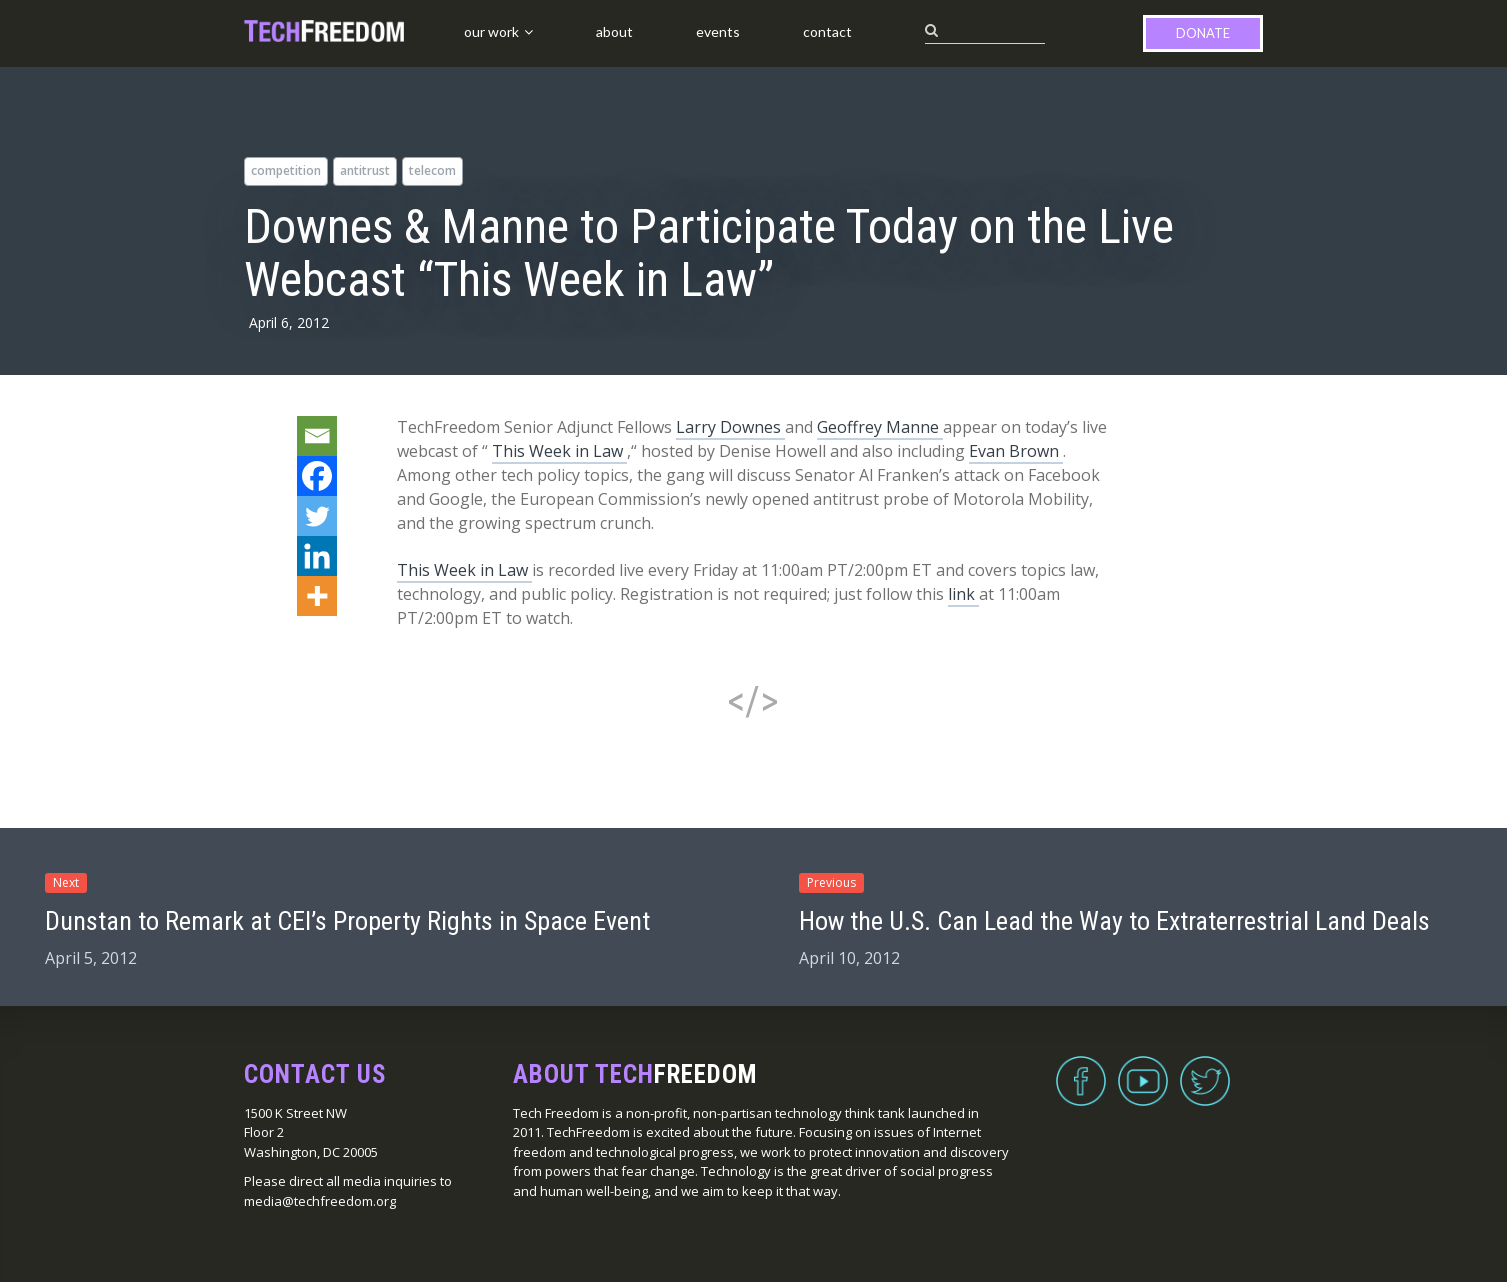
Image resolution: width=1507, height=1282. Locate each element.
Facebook (1081, 1069)
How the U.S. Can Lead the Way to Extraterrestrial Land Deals (1114, 921)
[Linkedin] (317, 556)
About (614, 31)
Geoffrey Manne (880, 427)
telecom (432, 170)
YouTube (1143, 1069)
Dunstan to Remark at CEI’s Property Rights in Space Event (347, 921)
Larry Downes (730, 427)
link (963, 594)
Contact (827, 31)
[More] (317, 596)
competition (286, 170)
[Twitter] (317, 516)
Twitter (1205, 1069)
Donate (1203, 33)
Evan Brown (1016, 451)
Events (718, 31)
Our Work (491, 31)
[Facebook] (317, 476)
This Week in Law (559, 451)
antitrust (365, 170)
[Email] (317, 436)
